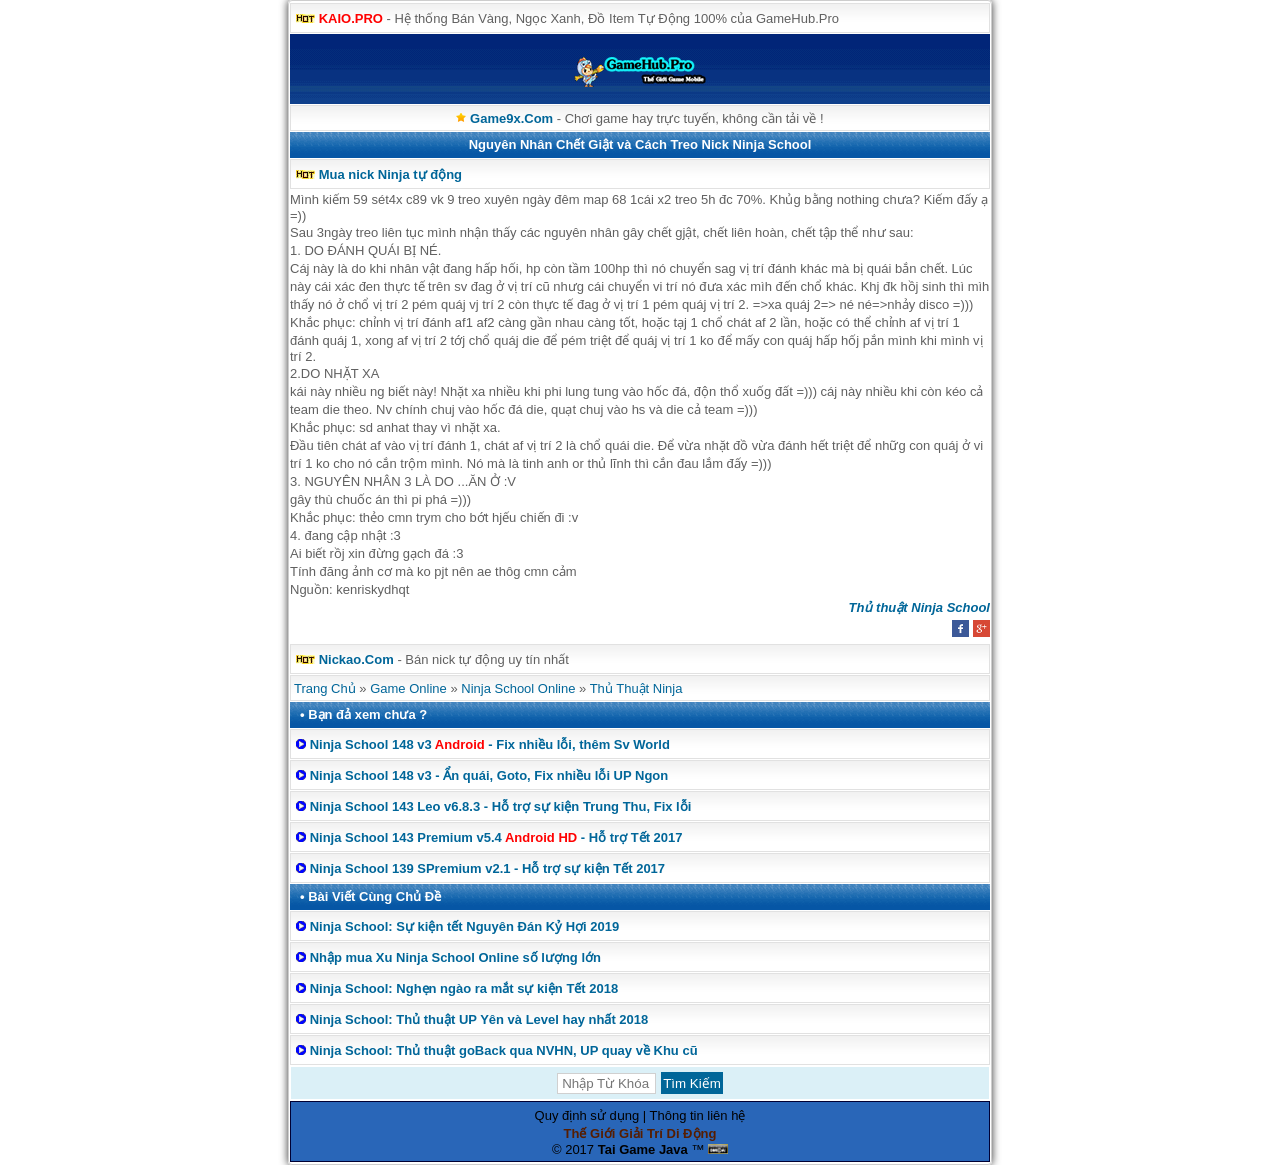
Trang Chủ (325, 688)
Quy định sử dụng (587, 1115)
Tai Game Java (643, 1149)
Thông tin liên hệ (698, 1115)
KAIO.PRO (351, 18)
